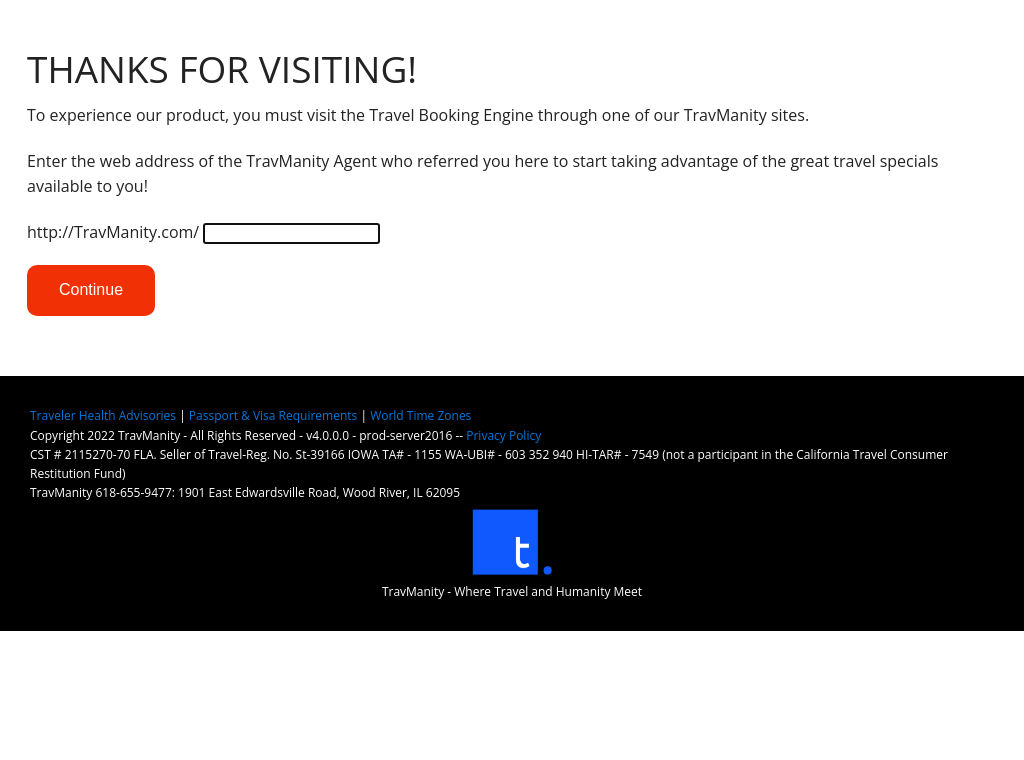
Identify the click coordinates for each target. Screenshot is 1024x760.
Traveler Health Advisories (103, 415)
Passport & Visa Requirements (273, 415)
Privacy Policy (503, 435)
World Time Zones (420, 415)
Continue (91, 289)
